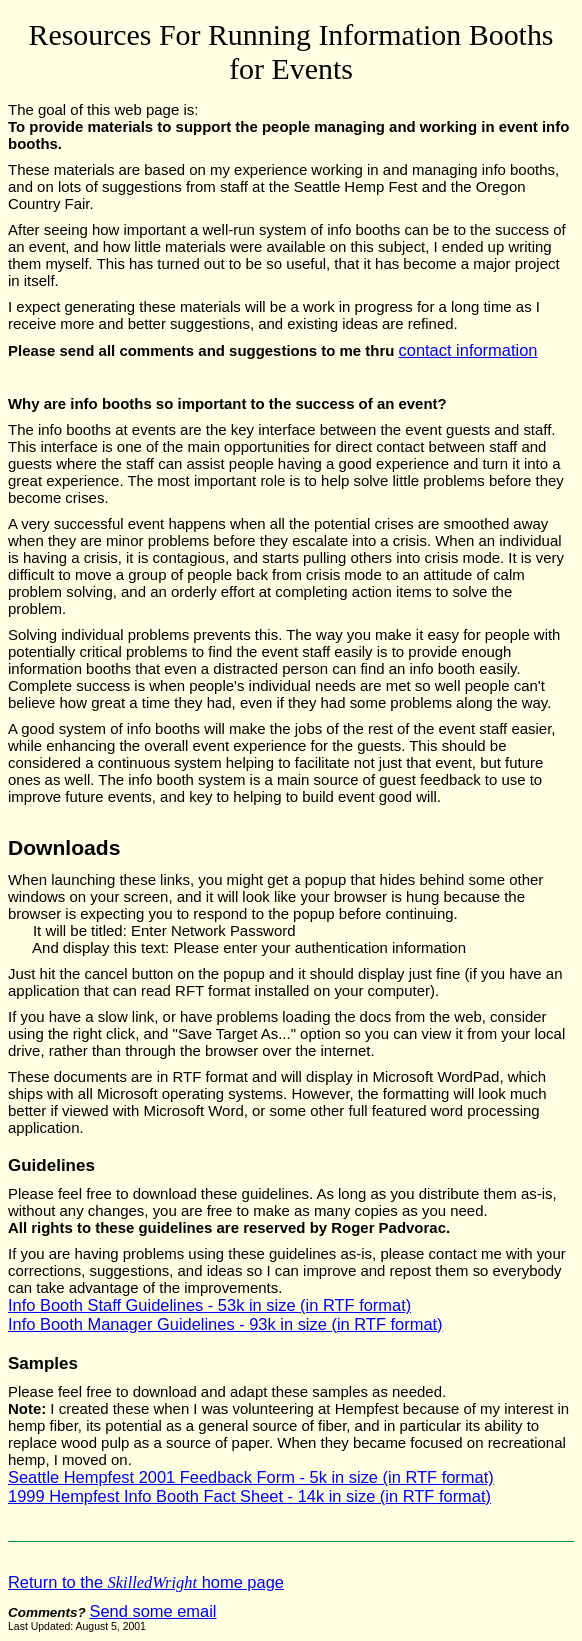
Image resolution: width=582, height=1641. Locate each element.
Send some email (152, 1611)
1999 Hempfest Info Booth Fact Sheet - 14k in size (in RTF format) (249, 1496)
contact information (468, 350)
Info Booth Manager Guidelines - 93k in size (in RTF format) (225, 1324)
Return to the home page (146, 1582)
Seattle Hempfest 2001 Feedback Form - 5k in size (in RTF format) (251, 1477)
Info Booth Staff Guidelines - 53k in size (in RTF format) (209, 1305)
